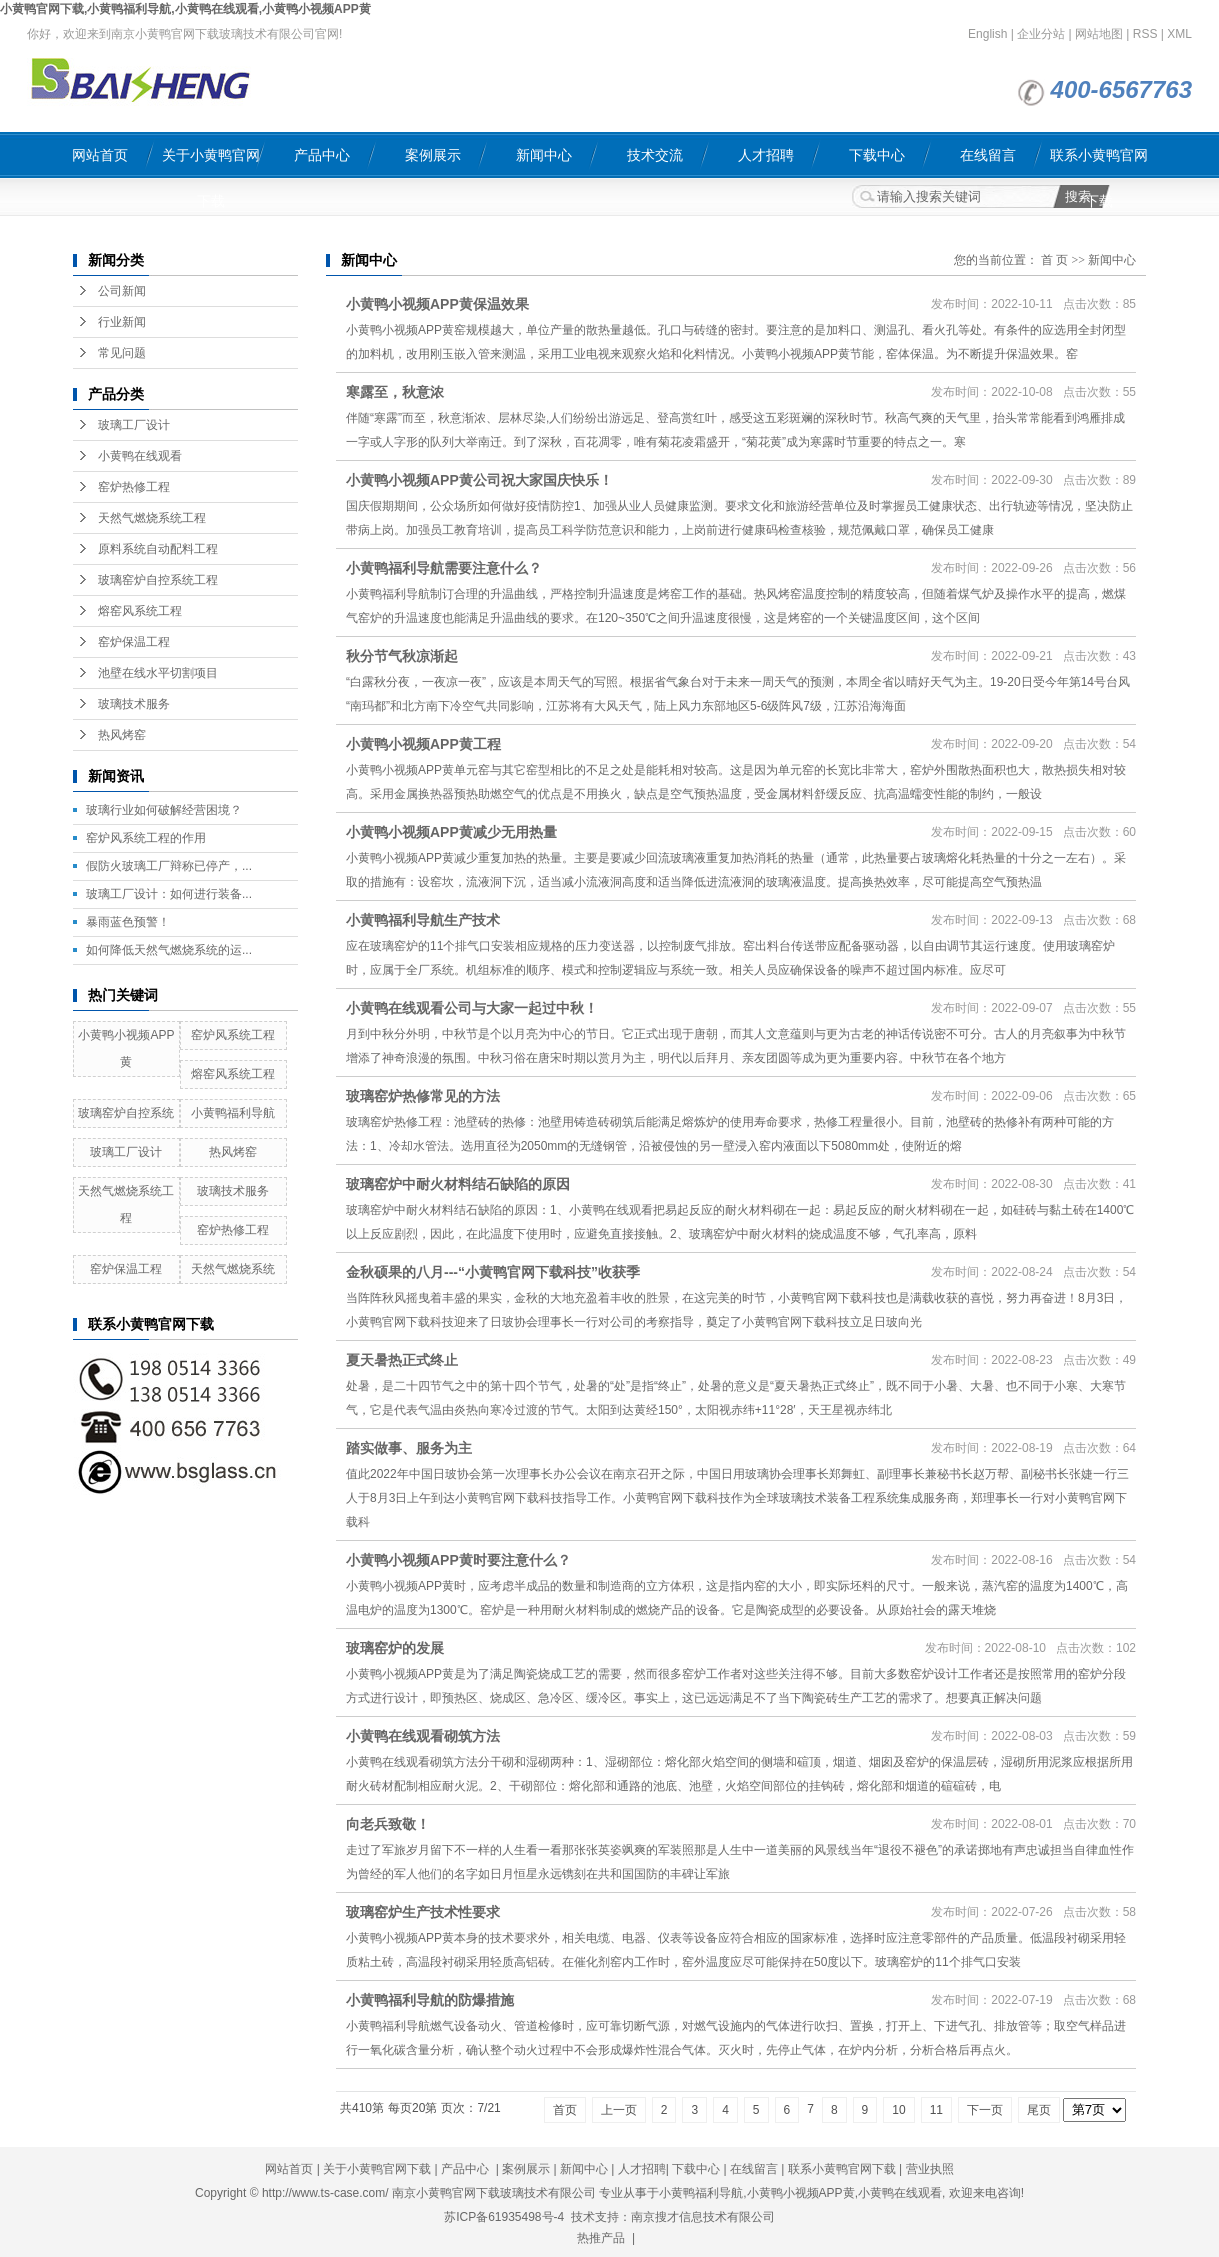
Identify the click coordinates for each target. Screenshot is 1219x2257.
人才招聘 (766, 155)
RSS (1145, 34)
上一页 (619, 2110)
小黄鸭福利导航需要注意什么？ (444, 568)
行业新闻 (122, 322)
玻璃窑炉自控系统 (126, 1113)
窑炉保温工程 (134, 642)
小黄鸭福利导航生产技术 (423, 920)
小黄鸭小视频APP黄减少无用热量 (451, 832)
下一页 (985, 2110)
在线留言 (988, 155)
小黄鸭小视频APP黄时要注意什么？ (458, 1560)
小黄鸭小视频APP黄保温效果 (437, 304)
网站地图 (1099, 34)
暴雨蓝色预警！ (128, 922)
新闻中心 (544, 155)
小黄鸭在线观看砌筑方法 (423, 1736)
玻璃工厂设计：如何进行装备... (169, 894)
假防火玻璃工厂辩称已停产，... (169, 866)
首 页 (1054, 260)
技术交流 (655, 155)
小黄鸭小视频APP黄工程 (423, 744)
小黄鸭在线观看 (140, 456)
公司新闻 (122, 291)
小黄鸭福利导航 (233, 1113)
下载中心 (877, 155)
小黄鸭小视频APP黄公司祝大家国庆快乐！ (479, 480)
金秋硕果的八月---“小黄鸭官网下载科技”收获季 (493, 1272)
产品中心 (322, 155)
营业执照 (930, 2169)
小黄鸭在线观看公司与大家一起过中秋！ (472, 1008)
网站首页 (100, 155)
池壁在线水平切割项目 (158, 673)
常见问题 (122, 353)
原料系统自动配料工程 (158, 549)
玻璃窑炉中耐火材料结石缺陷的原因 (458, 1184)
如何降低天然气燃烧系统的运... (169, 950)
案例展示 (433, 155)
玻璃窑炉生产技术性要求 (423, 1912)
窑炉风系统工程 (233, 1035)
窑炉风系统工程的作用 (146, 838)
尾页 (1039, 2110)
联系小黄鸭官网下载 (1099, 162)
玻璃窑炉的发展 (395, 1648)
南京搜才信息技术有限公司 (703, 2217)
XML (1179, 34)
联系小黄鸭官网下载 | (847, 2169)
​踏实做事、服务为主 (409, 1448)
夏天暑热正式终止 (402, 1360)
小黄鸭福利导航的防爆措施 (430, 2000)
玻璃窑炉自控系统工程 (158, 580)
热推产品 (601, 2238)
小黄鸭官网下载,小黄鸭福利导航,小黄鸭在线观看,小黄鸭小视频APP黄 (185, 9)
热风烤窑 (122, 735)
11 (936, 2110)
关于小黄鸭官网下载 (211, 162)
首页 (565, 2110)
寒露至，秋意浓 (395, 392)
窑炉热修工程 (134, 487)
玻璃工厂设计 (134, 425)
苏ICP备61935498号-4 (504, 2217)
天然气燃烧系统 (233, 1269)
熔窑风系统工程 (140, 611)
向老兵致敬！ (388, 1824)
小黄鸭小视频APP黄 (801, 2193)
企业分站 (1041, 34)
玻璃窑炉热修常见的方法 (423, 1096)
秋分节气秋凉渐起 (402, 656)
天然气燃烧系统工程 (152, 518)
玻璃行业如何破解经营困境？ (164, 810)
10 (898, 2110)
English (987, 34)
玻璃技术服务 (134, 704)
